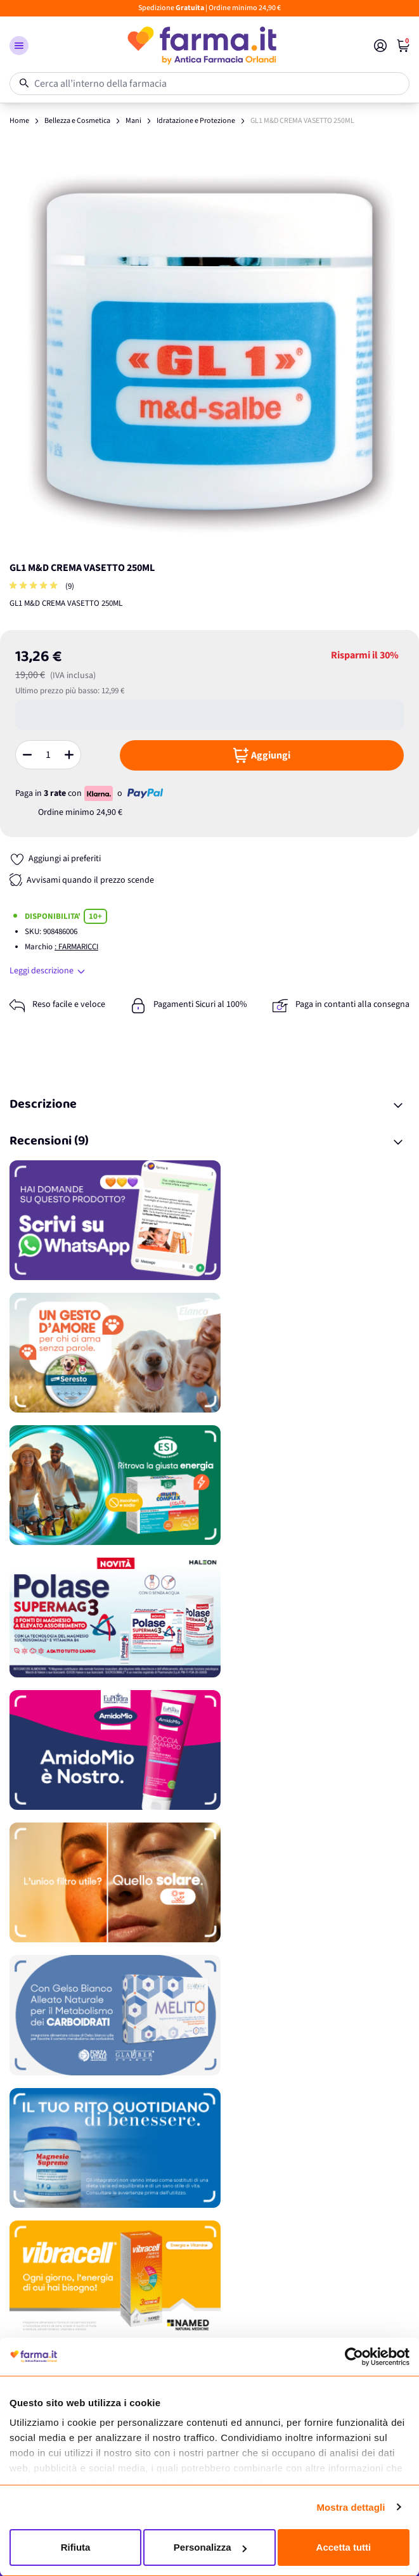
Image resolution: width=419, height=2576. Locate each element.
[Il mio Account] (380, 45)
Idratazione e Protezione (196, 120)
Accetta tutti (343, 2547)
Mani (133, 120)
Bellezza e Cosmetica (77, 120)
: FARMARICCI (76, 946)
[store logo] (201, 46)
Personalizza (210, 2547)
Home (19, 120)
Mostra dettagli (350, 2507)
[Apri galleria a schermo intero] (209, 350)
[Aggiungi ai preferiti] (55, 859)
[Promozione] (209, 1220)
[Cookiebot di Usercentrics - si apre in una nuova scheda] (354, 2356)
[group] (35, 586)
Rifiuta (76, 2547)
